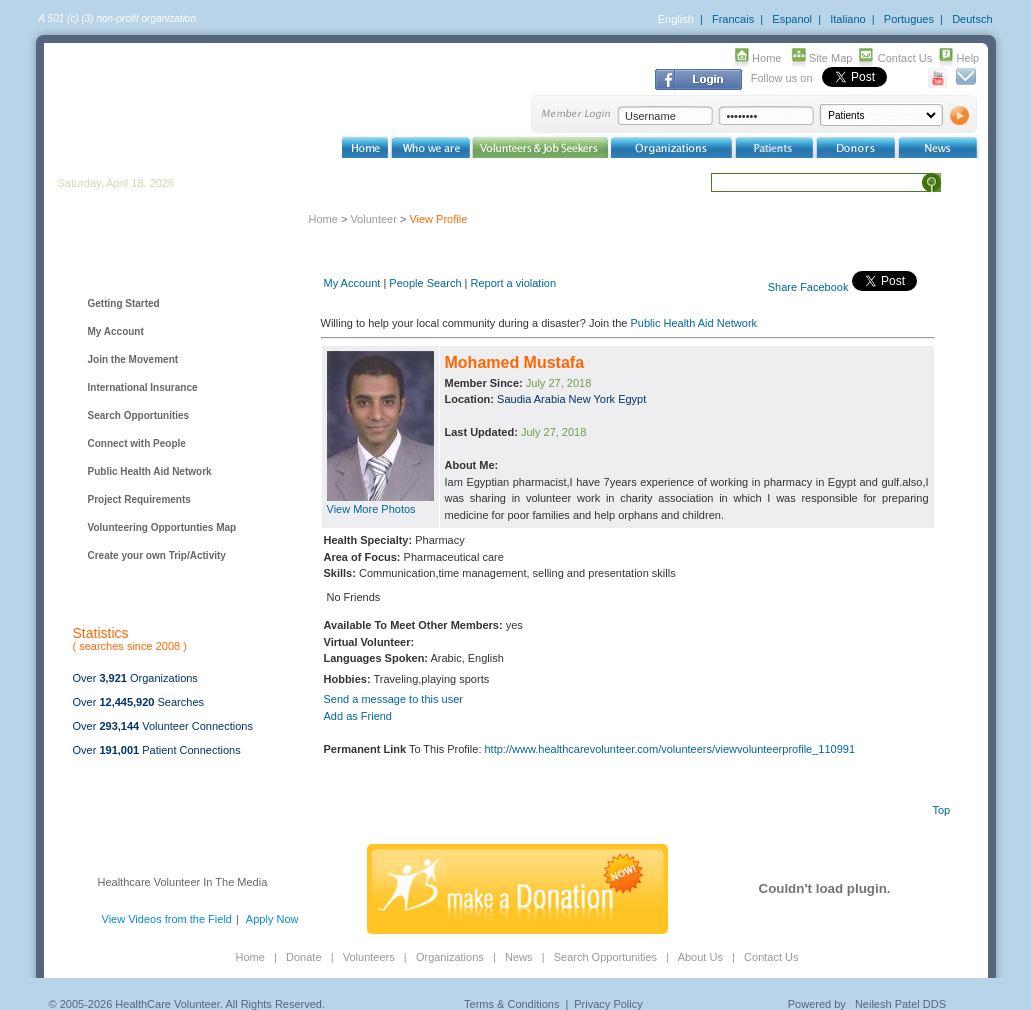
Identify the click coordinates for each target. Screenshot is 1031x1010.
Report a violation (514, 283)
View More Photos (371, 509)
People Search (425, 283)
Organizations (450, 957)
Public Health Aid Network (150, 471)
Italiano (847, 19)
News (519, 957)
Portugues (909, 19)
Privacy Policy (608, 1004)
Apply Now (272, 919)
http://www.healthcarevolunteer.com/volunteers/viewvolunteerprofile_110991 (670, 749)
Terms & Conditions (511, 1004)
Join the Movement (133, 359)
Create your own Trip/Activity (157, 555)
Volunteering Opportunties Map (162, 527)
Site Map (830, 58)
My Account (116, 331)
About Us (700, 957)
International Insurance (143, 387)
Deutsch (972, 19)
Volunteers (369, 957)
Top (942, 810)
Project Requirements (139, 499)
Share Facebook (808, 287)
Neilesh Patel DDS (900, 1004)
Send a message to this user (393, 699)
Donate (303, 957)
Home (766, 58)
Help (968, 58)
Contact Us (905, 58)
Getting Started (124, 303)
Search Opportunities (139, 415)
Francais (733, 19)
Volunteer (373, 219)
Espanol (792, 19)
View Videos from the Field (167, 919)
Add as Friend (358, 716)
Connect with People (137, 443)
